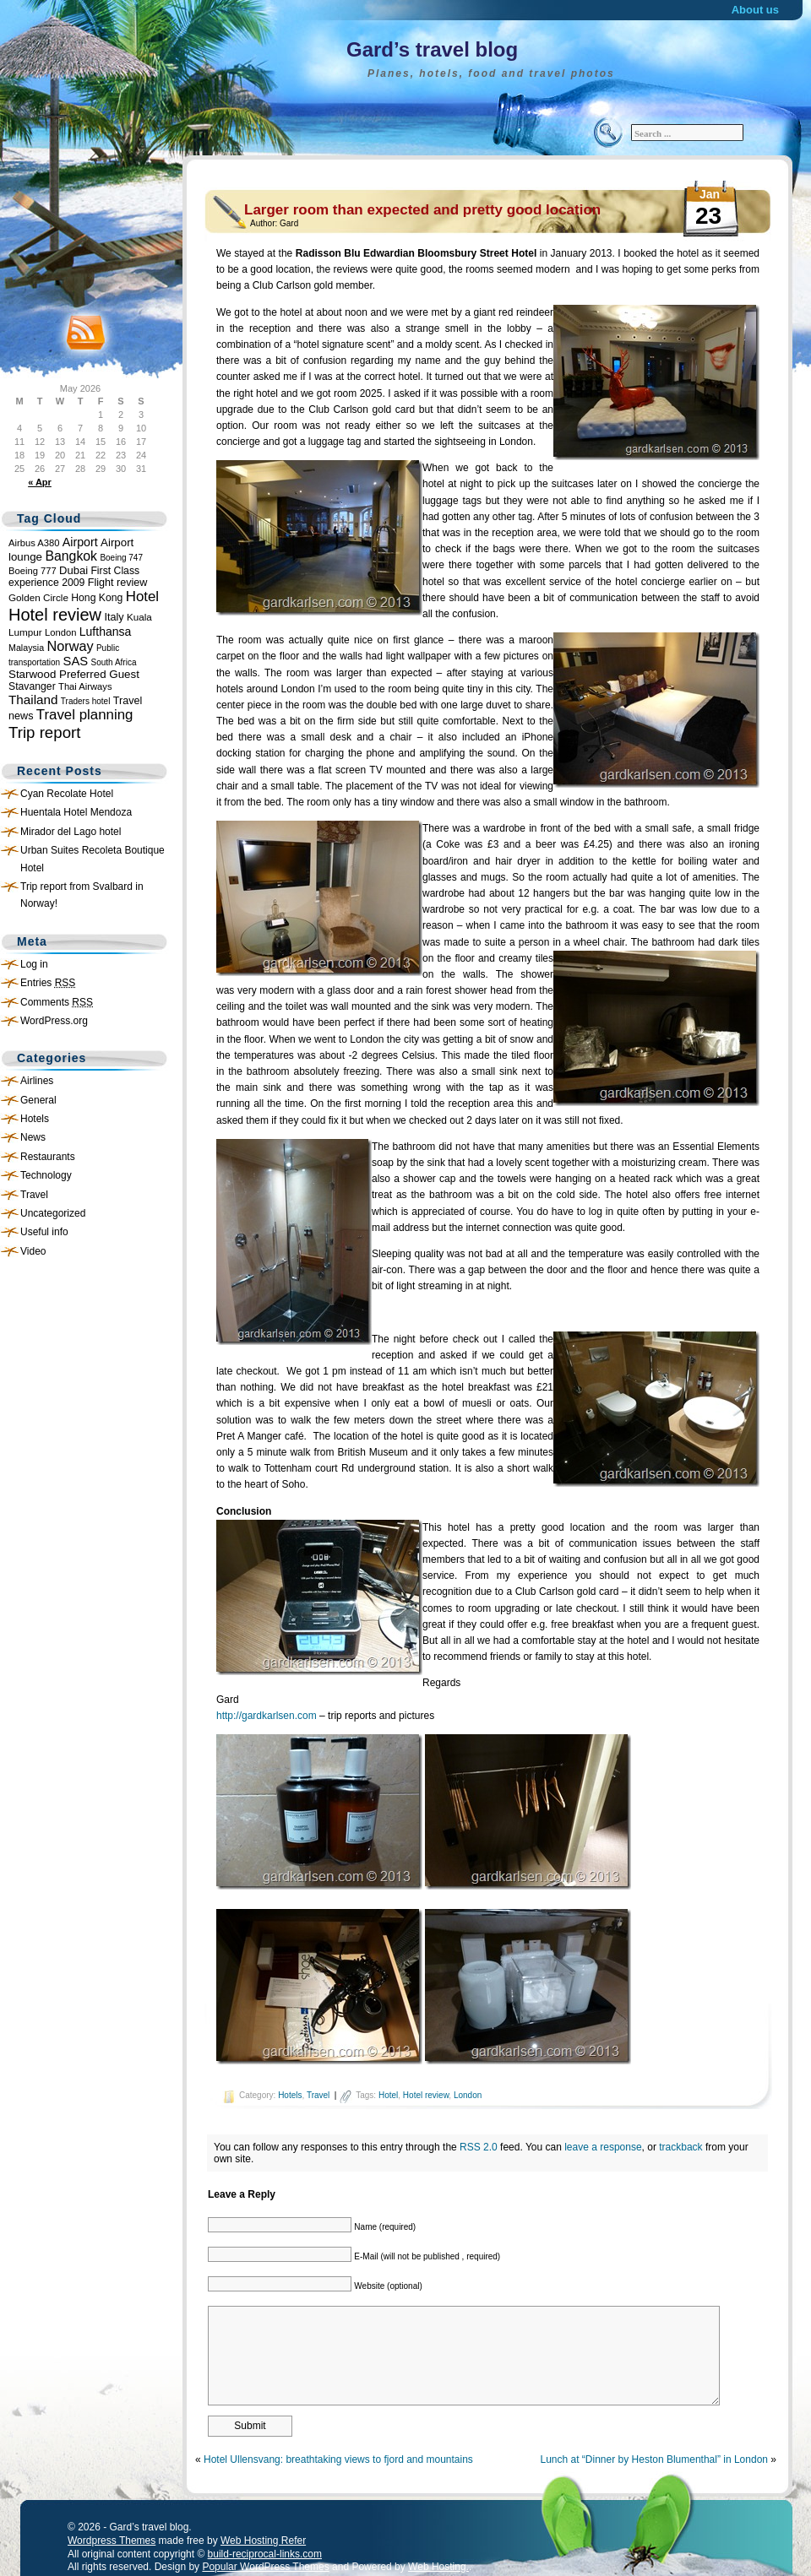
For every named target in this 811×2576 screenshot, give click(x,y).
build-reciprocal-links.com (265, 2554)
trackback (680, 2147)
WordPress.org (54, 1021)
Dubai (73, 570)
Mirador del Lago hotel (70, 832)
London (60, 632)
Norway (70, 645)
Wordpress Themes (111, 2540)
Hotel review (54, 614)
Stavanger (32, 686)
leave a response (602, 2147)
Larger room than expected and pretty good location (422, 210)
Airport (80, 542)
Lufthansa (105, 631)
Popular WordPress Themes (265, 2567)
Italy (113, 617)
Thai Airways (85, 686)
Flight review (118, 582)
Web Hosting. (438, 2567)
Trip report (44, 732)
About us (755, 9)
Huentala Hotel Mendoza (76, 812)
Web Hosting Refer (263, 2540)
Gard (289, 223)
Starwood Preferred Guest (73, 674)
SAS (76, 661)
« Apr (40, 482)
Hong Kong (96, 598)
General (38, 1100)
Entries (47, 983)
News (33, 1137)
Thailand (33, 699)
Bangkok (71, 556)
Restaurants (47, 1157)
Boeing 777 (32, 571)
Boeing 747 (121, 557)
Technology (46, 1175)
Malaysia (26, 648)
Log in (34, 964)
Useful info (44, 1232)
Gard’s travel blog (432, 49)
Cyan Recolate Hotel (66, 794)
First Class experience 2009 (73, 576)
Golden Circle (38, 597)
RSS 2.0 (479, 2147)
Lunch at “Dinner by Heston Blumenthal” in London (654, 2459)
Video (33, 1251)
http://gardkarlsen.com (266, 1716)
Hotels (34, 1119)
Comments (56, 1002)
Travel (34, 1195)
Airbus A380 (33, 543)
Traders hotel (86, 701)
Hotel (142, 596)
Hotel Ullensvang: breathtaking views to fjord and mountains (338, 2459)
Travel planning (84, 715)
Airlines (36, 1081)
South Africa (114, 662)
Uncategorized (52, 1213)
